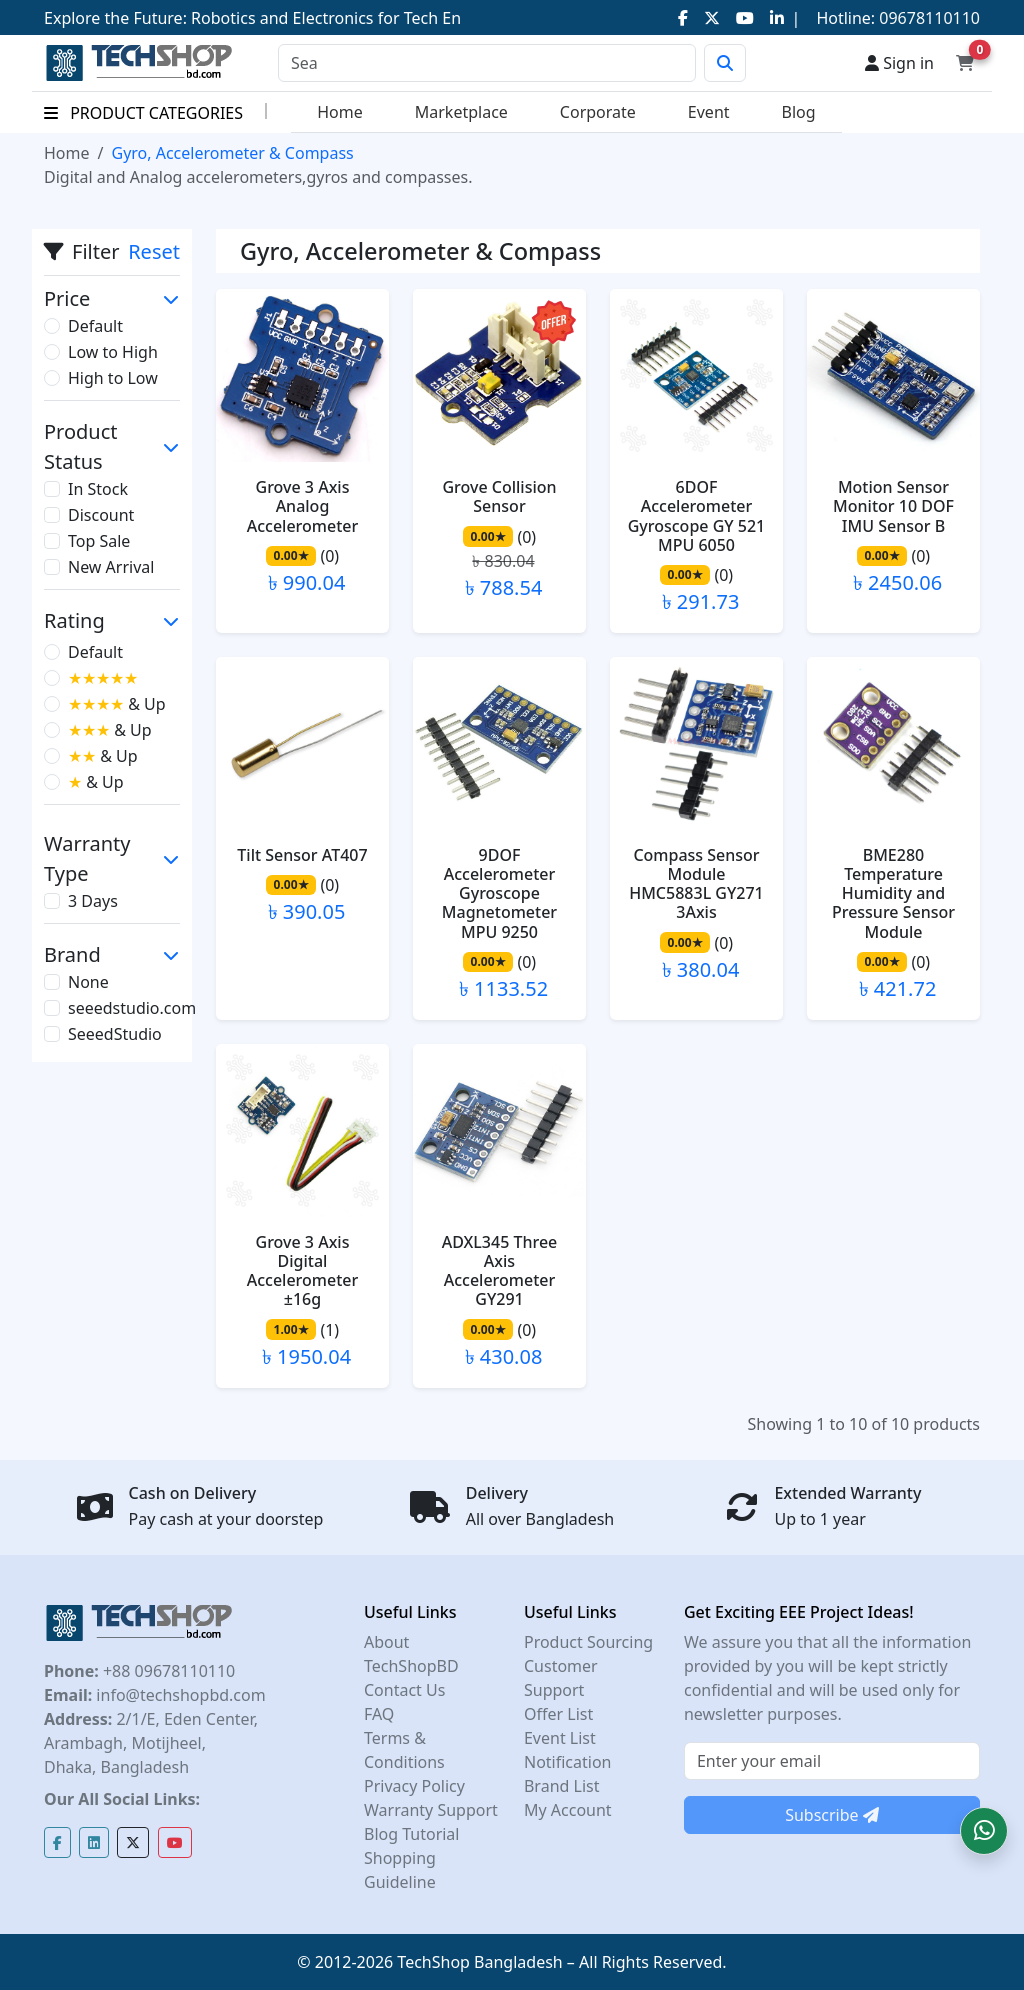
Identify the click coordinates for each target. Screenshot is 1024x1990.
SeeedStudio (115, 1034)
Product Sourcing (588, 1642)
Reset (154, 251)
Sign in (899, 63)
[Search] (487, 63)
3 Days (93, 901)
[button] (984, 1831)
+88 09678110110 (167, 1671)
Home (340, 112)
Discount (101, 515)
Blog (799, 112)
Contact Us (404, 1690)
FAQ (379, 1714)
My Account (568, 1810)
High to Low (113, 378)
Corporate (598, 112)
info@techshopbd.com (178, 1695)
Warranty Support (431, 1810)
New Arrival (111, 567)
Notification (568, 1762)
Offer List (558, 1714)
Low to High (113, 352)
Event (709, 112)
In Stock (98, 489)
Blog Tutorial (412, 1834)
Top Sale (99, 541)
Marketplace (461, 112)
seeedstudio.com (132, 1008)
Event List (560, 1738)
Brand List (562, 1786)
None (88, 982)
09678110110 (927, 18)
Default (95, 326)
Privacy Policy (414, 1786)
